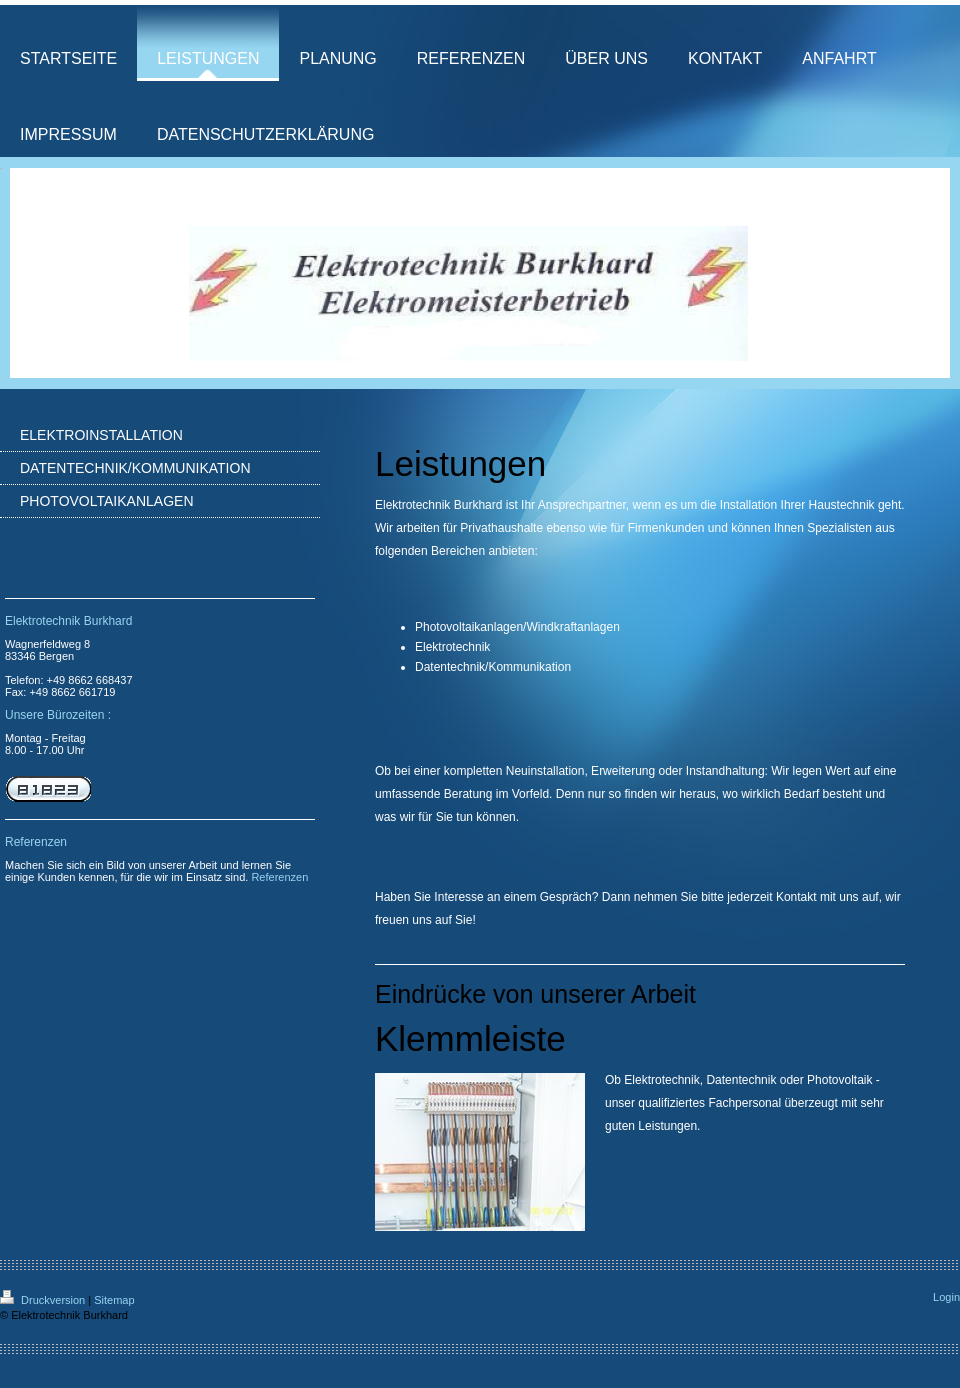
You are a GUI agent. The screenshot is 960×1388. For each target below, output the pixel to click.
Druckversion (44, 1300)
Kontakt (796, 897)
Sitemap (114, 1300)
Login (946, 1297)
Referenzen (279, 877)
